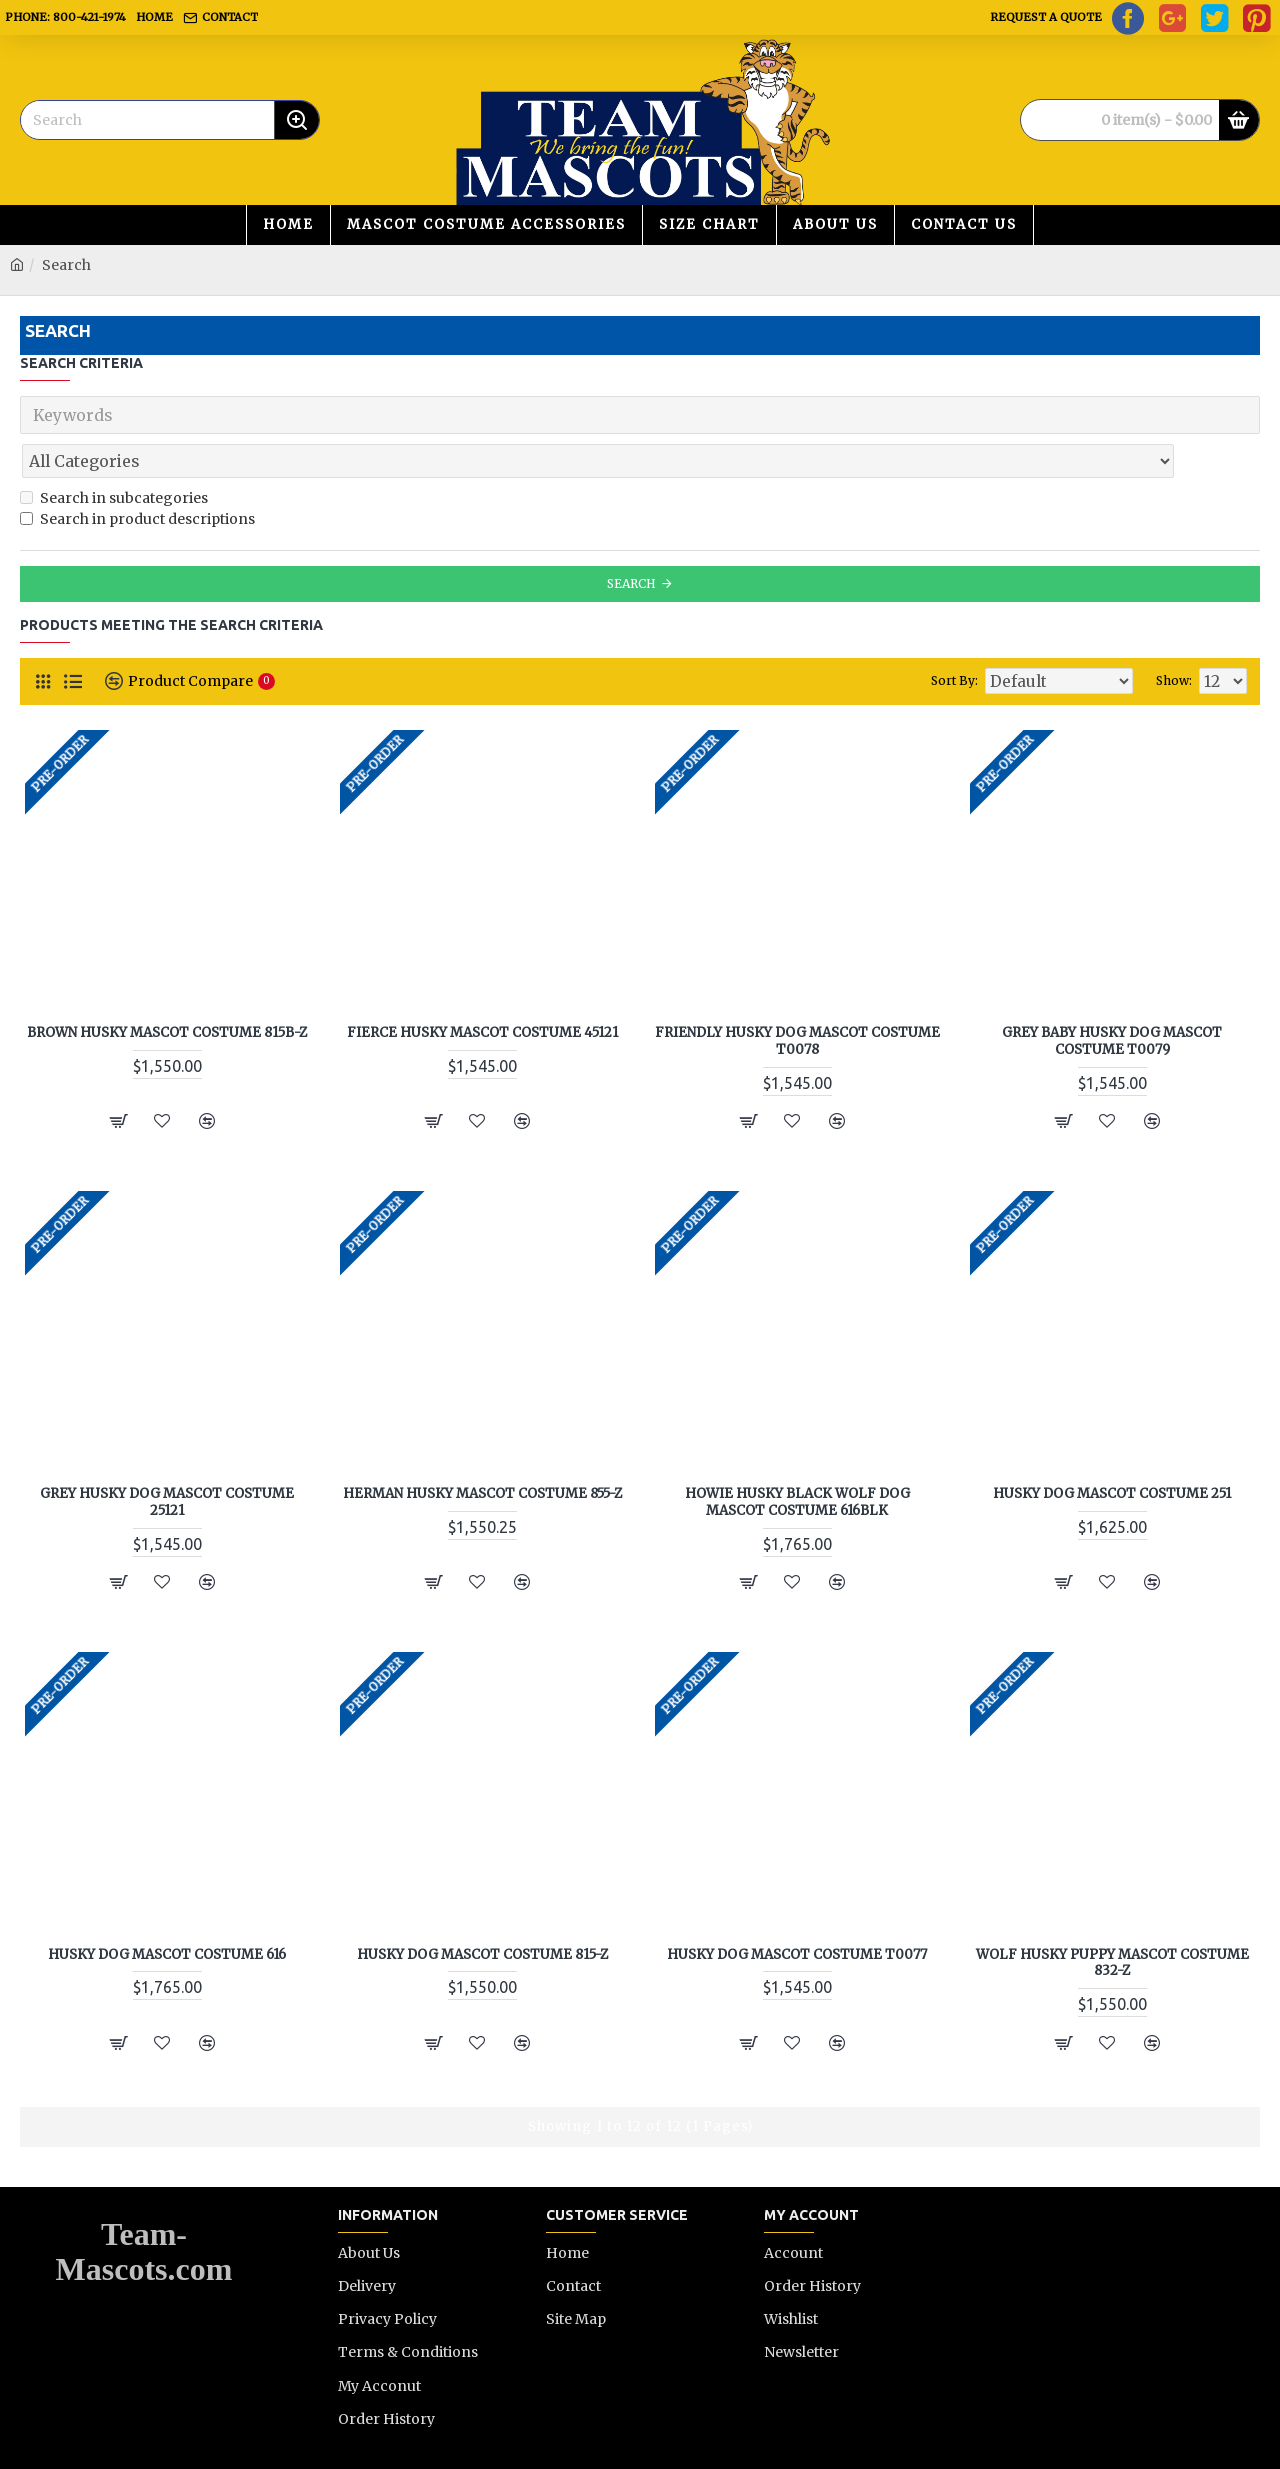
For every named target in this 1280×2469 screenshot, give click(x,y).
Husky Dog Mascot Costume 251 (1112, 1450)
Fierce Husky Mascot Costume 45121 (482, 989)
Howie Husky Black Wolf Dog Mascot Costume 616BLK (797, 1458)
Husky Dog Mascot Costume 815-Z (482, 1911)
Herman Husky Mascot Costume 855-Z (482, 1450)
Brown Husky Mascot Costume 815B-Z (167, 989)
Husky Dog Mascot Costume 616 (167, 1911)
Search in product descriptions (137, 475)
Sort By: (973, 636)
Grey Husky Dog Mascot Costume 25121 (167, 1458)
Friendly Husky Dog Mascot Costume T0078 (797, 997)
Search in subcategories (114, 454)
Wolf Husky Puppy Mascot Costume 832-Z (1112, 1919)
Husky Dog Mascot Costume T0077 (797, 1911)
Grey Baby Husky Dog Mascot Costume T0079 (1112, 997)
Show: (1179, 636)
